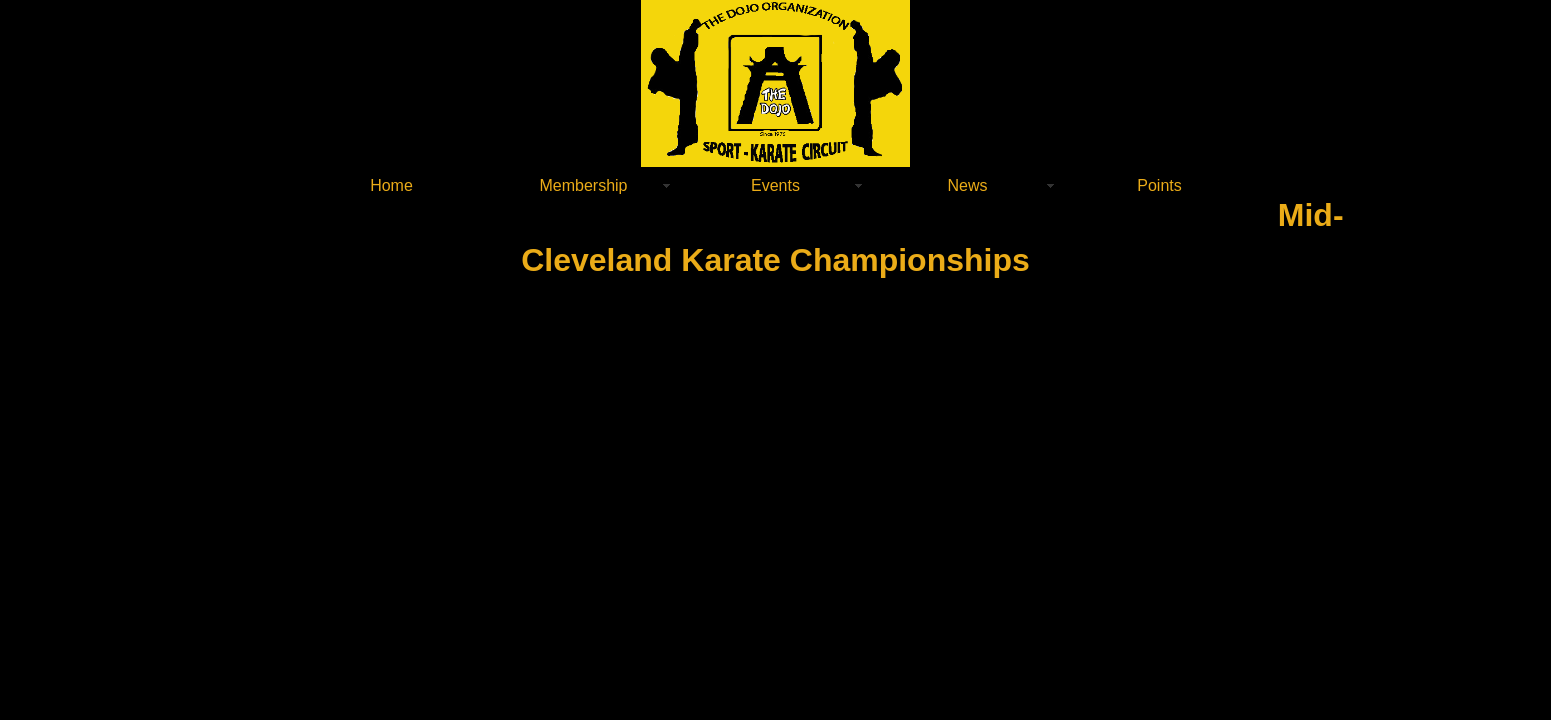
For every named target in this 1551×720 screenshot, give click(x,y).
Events (775, 185)
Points (1159, 185)
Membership (583, 185)
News (967, 185)
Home (391, 185)
